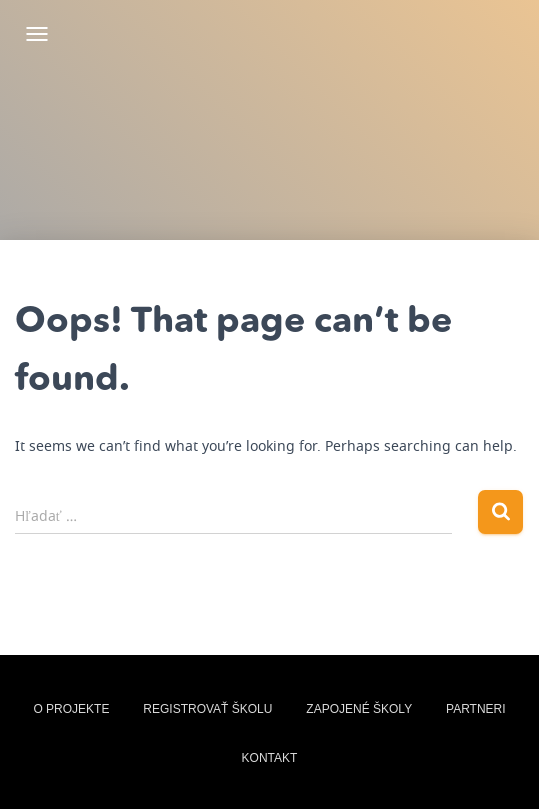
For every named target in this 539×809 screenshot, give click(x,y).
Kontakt (270, 758)
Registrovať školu (207, 709)
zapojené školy (359, 709)
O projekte (71, 709)
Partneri (476, 709)
